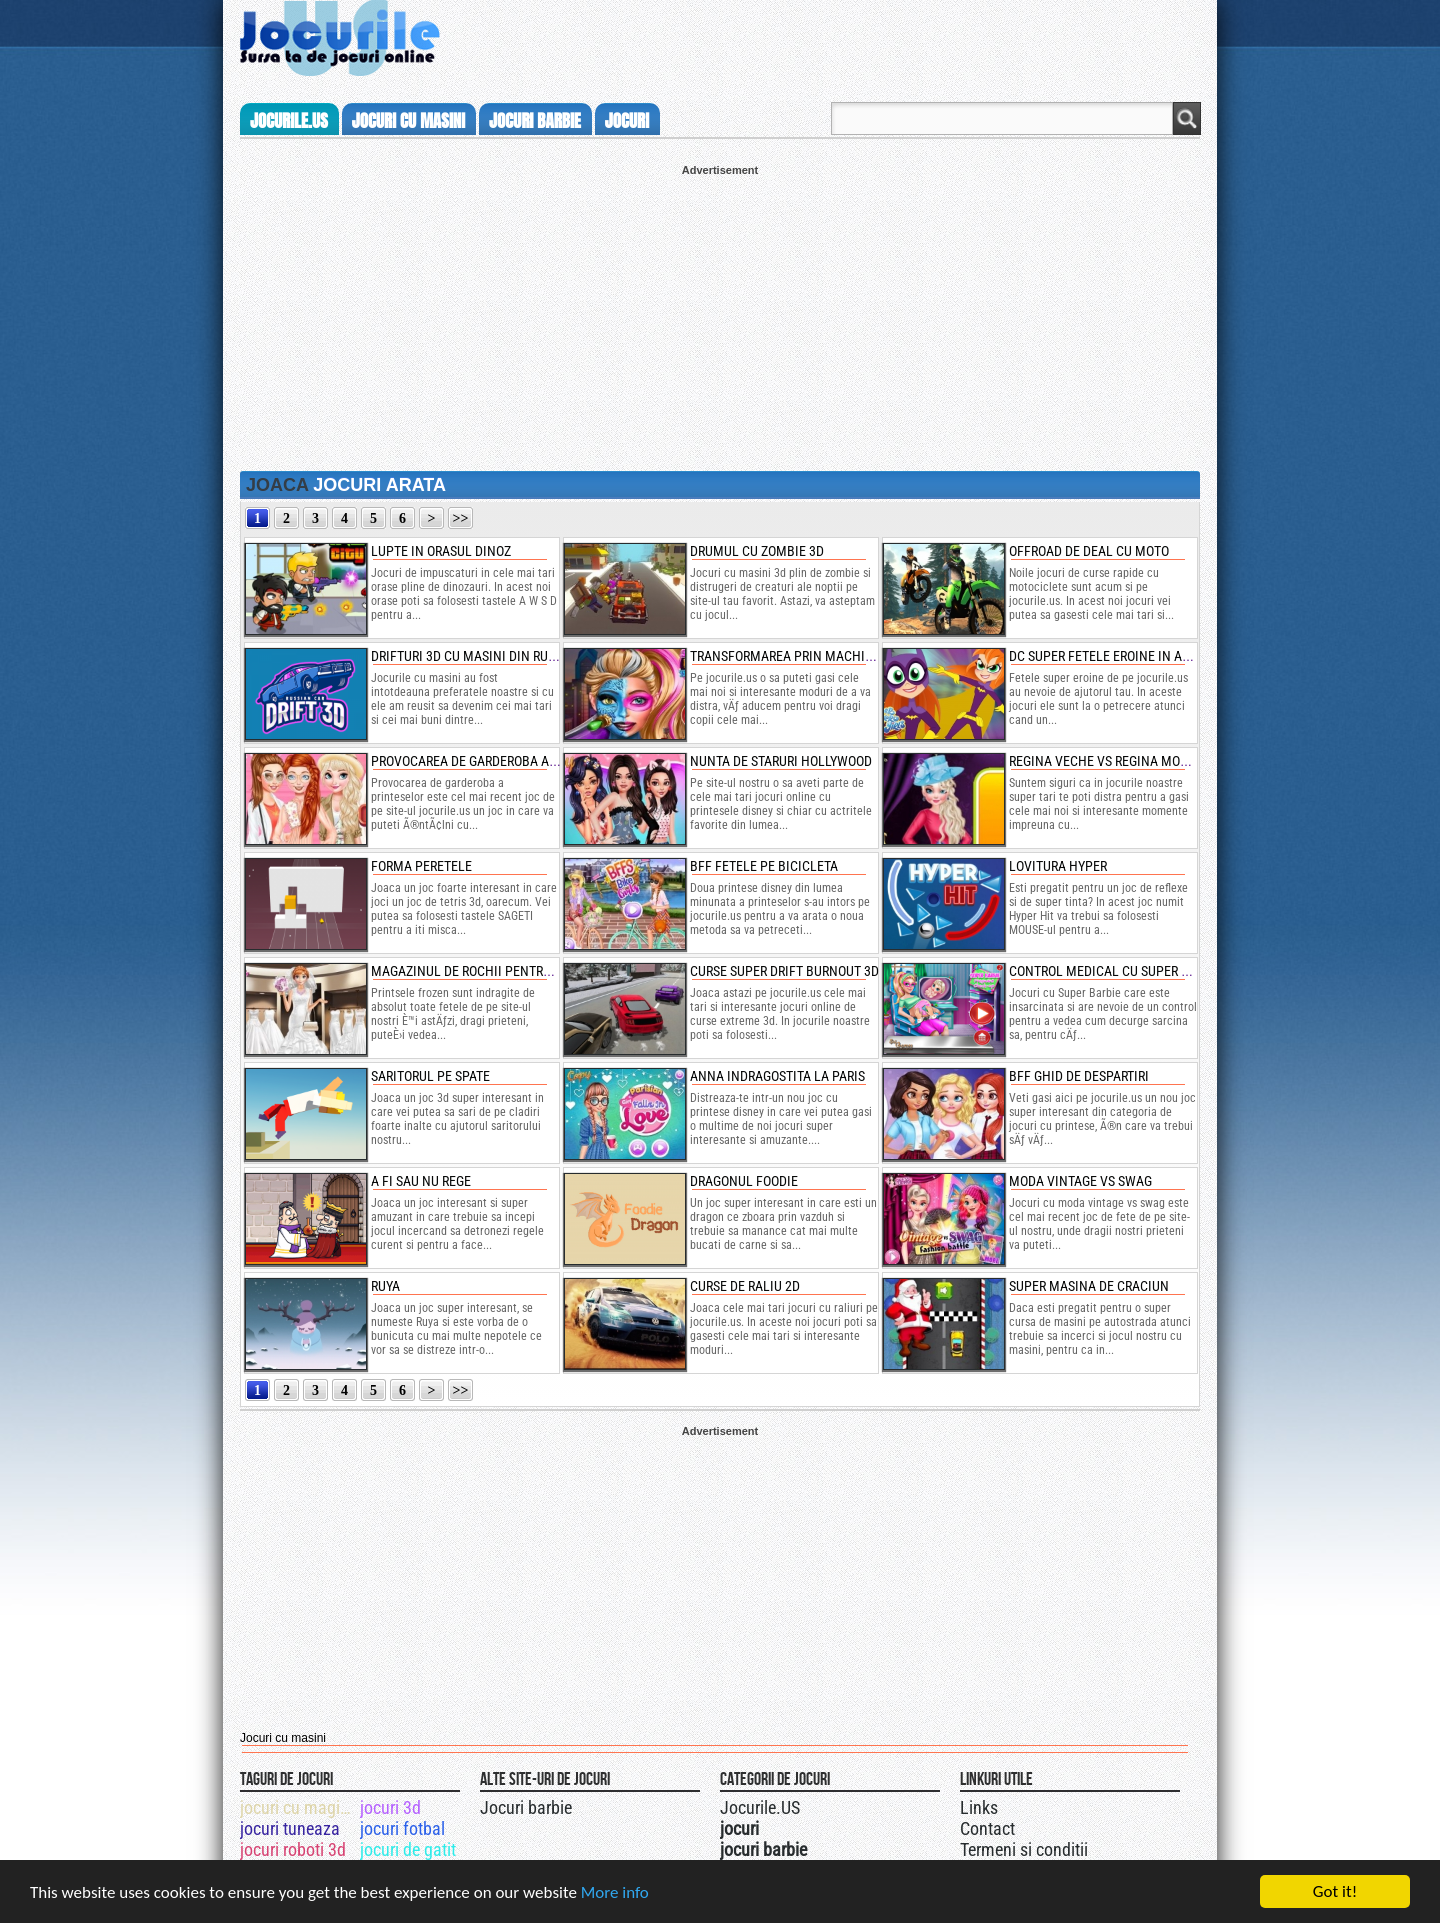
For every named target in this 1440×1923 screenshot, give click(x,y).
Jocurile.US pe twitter (833, 1805)
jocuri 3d (390, 1807)
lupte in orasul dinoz (441, 551)
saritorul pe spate (430, 1076)
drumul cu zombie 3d (757, 551)
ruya (385, 1286)
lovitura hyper (1058, 866)
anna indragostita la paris (777, 1076)
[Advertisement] (720, 316)
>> (461, 518)
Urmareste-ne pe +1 (813, 1805)
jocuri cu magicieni (298, 1807)
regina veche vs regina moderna (1114, 761)
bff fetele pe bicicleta (764, 866)
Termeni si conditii (1024, 1849)
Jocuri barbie (526, 1807)
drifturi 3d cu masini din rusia (469, 656)
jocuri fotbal (402, 1828)
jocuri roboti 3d (293, 1849)
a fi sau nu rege (421, 1181)
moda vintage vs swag (1080, 1181)
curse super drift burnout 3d (784, 971)
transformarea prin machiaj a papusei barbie (839, 656)
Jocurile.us (289, 121)
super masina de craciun (1089, 1286)
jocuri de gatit (408, 1849)
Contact (987, 1828)
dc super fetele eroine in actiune (1117, 656)
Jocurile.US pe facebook (853, 1805)
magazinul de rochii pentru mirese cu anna (512, 971)
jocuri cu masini (408, 121)
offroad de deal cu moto (1089, 551)
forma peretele (421, 866)
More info (615, 1892)
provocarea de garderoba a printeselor (500, 761)
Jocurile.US (760, 1807)
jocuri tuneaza (290, 1828)
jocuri (627, 121)
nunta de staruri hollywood (781, 761)
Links (979, 1807)
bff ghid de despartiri (1079, 1076)
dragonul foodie (744, 1181)
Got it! (1335, 1891)
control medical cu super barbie (1116, 971)
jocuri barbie (535, 121)
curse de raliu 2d (745, 1286)
